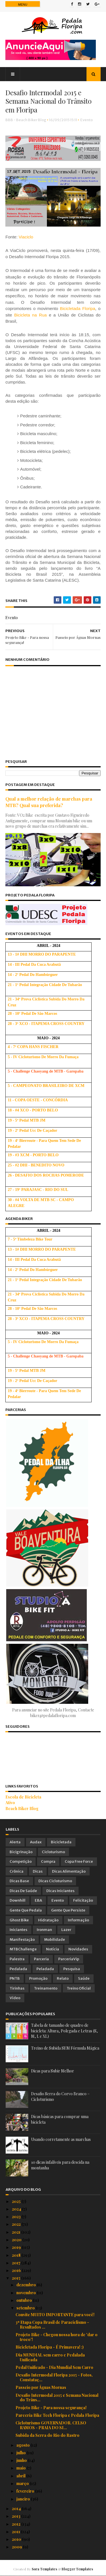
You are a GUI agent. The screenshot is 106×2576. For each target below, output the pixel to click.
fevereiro (25, 2491)
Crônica (16, 1871)
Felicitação (83, 1900)
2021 (16, 2232)
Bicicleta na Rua (30, 315)
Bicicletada (61, 1842)
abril (21, 2475)
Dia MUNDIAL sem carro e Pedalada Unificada (50, 2357)
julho (21, 2452)
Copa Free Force (79, 1861)
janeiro (23, 2499)
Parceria (41, 1959)
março (23, 2483)
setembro (26, 2308)
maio (21, 2468)
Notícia (52, 1949)
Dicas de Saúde (23, 1890)
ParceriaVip (68, 1959)
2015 (16, 2278)
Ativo (10, 1802)
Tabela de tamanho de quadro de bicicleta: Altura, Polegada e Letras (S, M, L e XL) (64, 2031)
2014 (17, 2508)
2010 (17, 2539)
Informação (78, 1920)
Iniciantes (18, 1929)
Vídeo (15, 1997)
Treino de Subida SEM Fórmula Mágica (65, 2048)
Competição (21, 1861)
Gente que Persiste (68, 1910)
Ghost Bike (19, 1920)
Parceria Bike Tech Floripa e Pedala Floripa (57, 2415)
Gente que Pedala (26, 1910)
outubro (24, 2300)
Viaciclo (26, 236)
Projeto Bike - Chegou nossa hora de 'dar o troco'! (57, 2337)
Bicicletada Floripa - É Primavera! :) (50, 2347)
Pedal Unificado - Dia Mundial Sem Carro (54, 2367)
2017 (16, 2262)
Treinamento (45, 1988)
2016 (17, 2270)
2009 (17, 2547)
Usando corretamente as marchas (61, 2139)
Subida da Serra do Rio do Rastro (47, 2435)
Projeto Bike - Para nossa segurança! (51, 2407)
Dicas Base (19, 1881)
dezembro (26, 2284)
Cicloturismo (53, 1851)
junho (22, 2460)
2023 (16, 2216)
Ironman (44, 1929)
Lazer (66, 1929)
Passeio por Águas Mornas (41, 2387)
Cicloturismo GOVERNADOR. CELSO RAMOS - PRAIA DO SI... (51, 2425)
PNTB (15, 1978)
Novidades (78, 1949)
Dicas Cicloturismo (55, 1881)
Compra (48, 1861)
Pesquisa (71, 1968)
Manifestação (22, 1939)
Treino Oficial (79, 1988)
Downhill (17, 1900)
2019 (17, 2247)
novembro (26, 2292)
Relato (63, 1978)
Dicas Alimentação (69, 1871)
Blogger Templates (77, 2569)
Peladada (45, 1968)
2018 (16, 2255)
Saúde (84, 1978)
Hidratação (48, 1920)
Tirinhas (17, 1988)
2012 (16, 2524)
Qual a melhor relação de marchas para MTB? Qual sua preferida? (49, 802)
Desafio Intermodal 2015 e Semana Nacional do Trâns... (57, 2397)
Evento (87, 120)
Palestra (17, 1959)
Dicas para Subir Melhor (52, 2071)
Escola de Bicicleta (24, 1797)
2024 (17, 2209)
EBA (38, 1900)
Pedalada (18, 1968)
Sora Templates (44, 2569)
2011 (16, 2531)
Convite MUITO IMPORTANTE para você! (55, 2314)
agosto (23, 2445)
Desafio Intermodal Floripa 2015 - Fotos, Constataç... (54, 2377)
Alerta (15, 1842)
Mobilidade (54, 1939)
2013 (16, 2516)
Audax (36, 1842)
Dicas (38, 1871)
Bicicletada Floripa (77, 308)
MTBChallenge (23, 1949)
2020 (17, 2239)
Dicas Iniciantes (60, 1890)
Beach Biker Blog (22, 1808)
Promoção (38, 1978)
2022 (16, 2224)
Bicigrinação (21, 1851)
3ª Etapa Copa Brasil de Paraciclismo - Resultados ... (52, 2325)
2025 (16, 2201)
